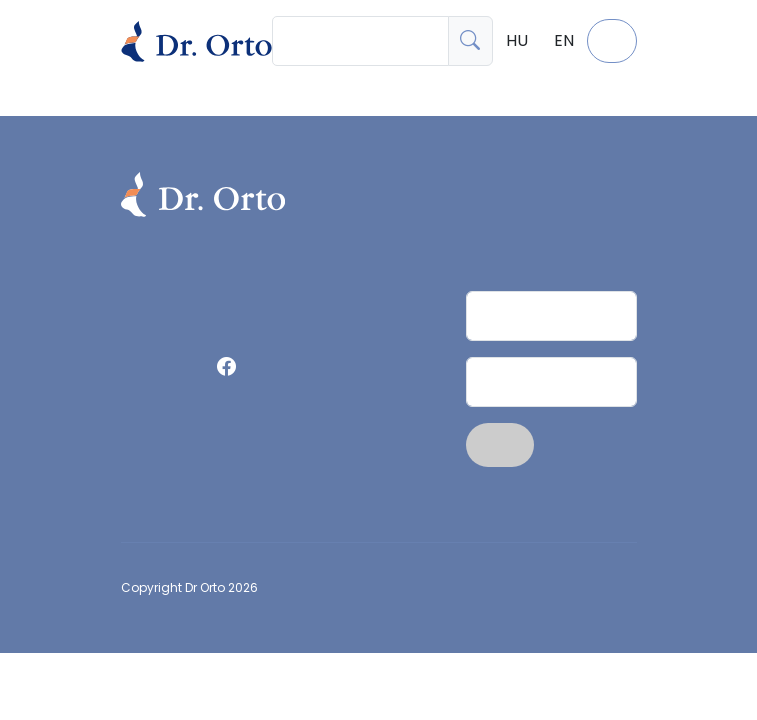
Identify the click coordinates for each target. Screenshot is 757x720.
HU (517, 40)
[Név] (551, 316)
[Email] (551, 382)
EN (564, 40)
